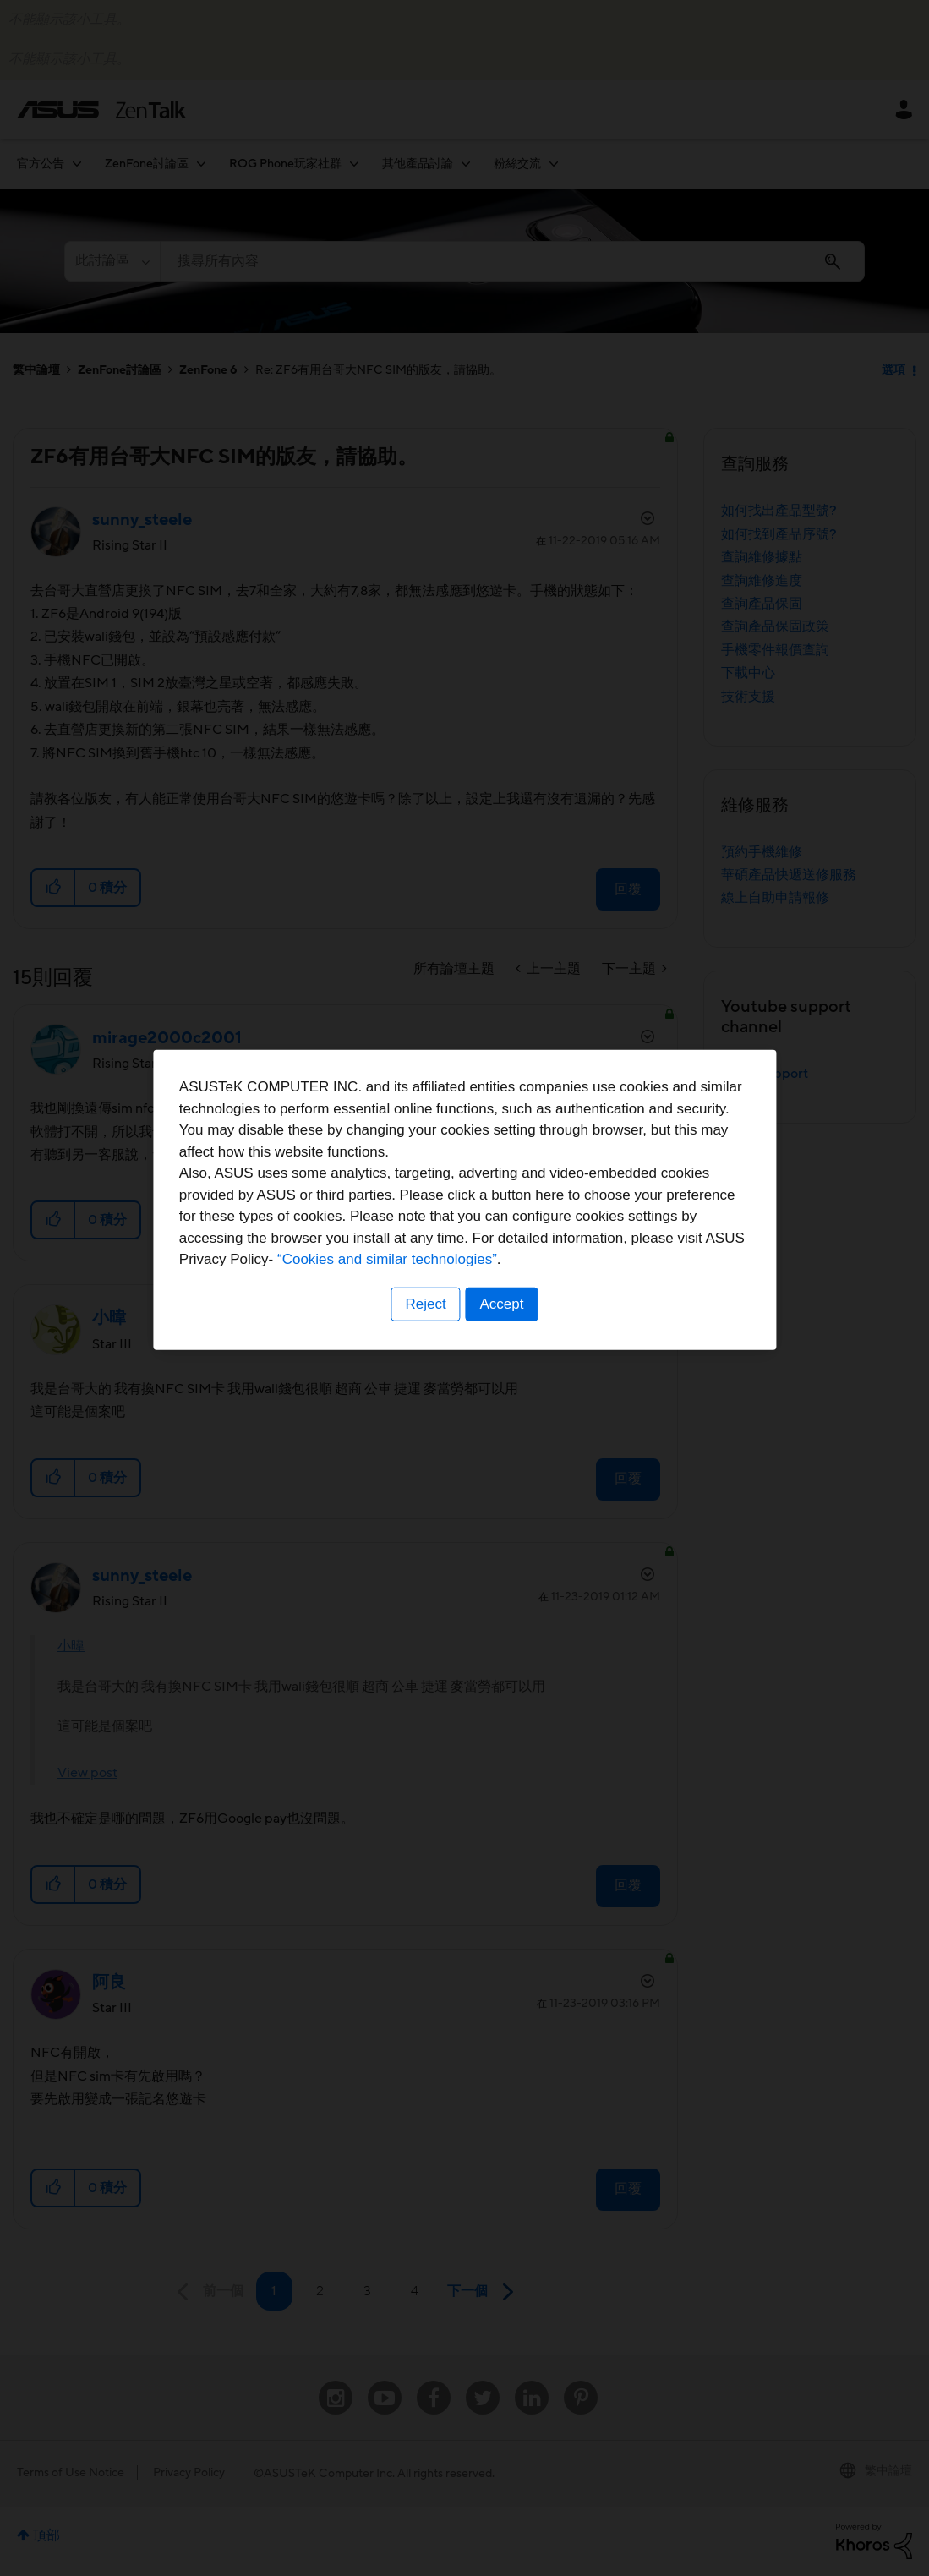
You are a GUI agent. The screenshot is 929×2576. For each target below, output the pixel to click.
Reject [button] (424, 1393)
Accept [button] (503, 1393)
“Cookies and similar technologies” (516, 1349)
